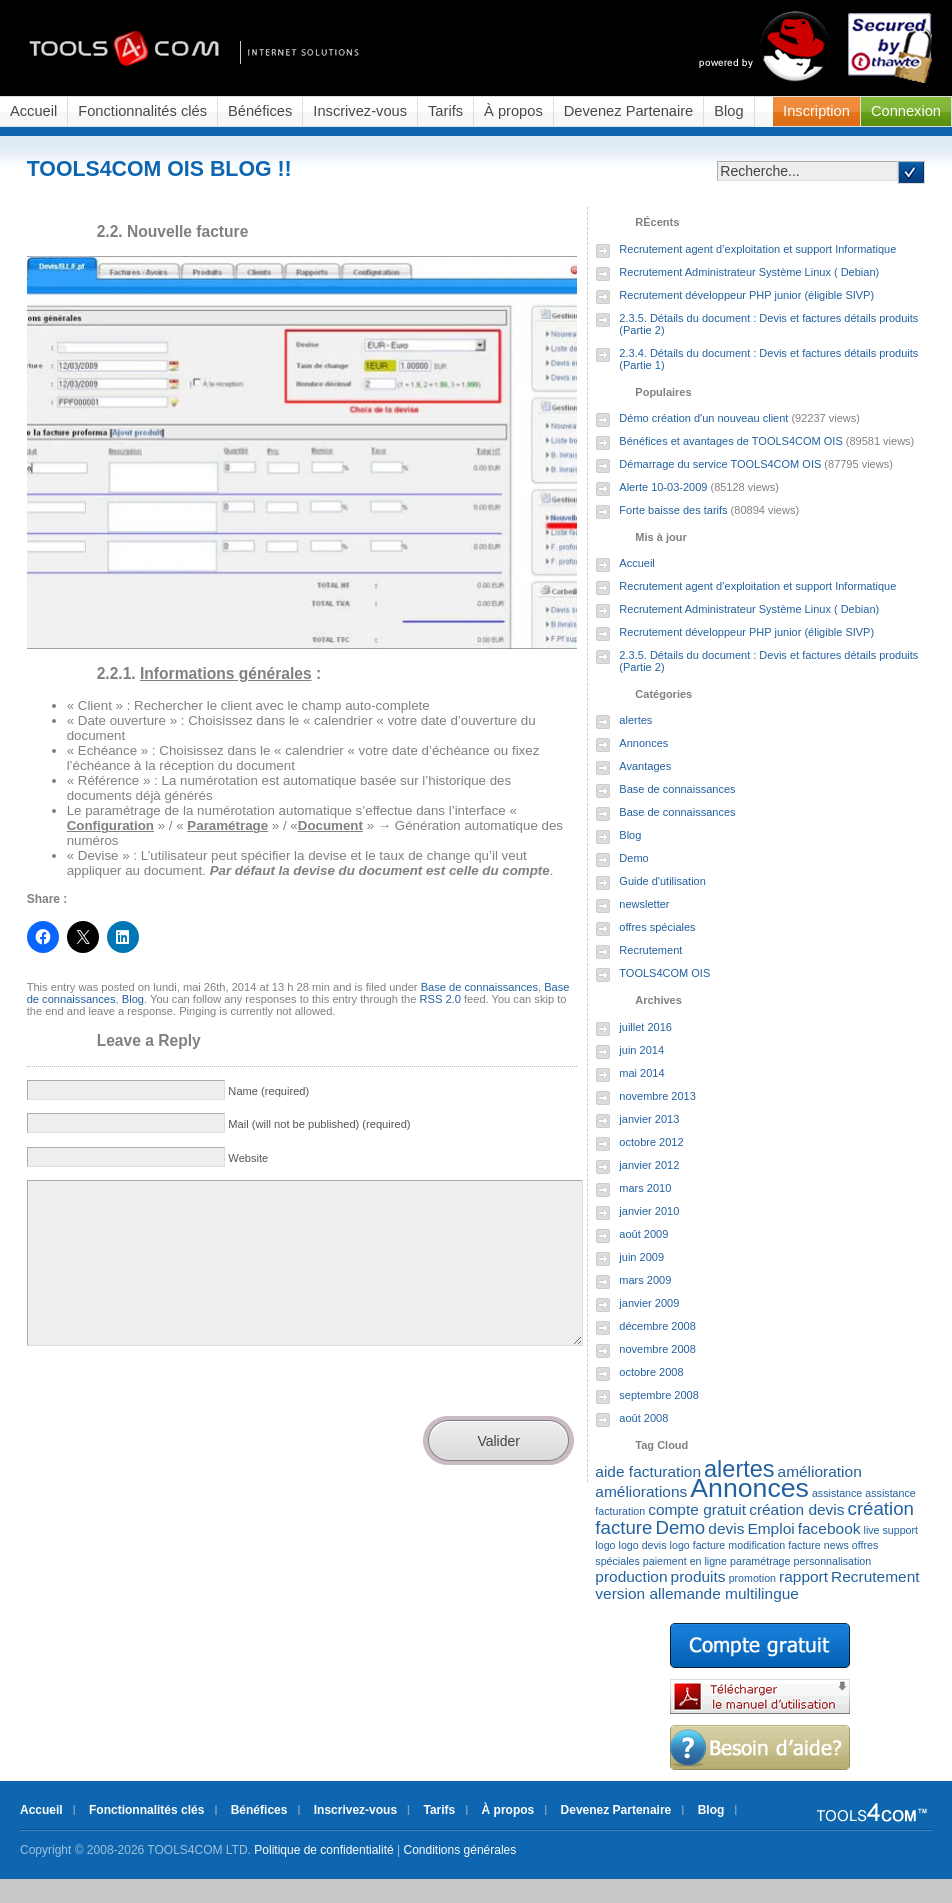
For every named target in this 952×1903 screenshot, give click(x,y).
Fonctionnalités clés (142, 111)
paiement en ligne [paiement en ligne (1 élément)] (685, 1561)
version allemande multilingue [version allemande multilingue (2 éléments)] (697, 1593)
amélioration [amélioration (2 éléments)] (820, 1471)
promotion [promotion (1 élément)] (752, 1578)
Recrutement (650, 950)
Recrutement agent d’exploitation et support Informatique (757, 249)
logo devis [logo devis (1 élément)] (643, 1545)
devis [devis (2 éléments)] (726, 1528)
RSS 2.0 (439, 999)
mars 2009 (645, 1280)
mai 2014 (641, 1073)
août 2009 (643, 1234)
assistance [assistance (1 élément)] (837, 1493)
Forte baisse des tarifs (673, 510)
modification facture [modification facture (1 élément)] (774, 1545)
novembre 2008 (657, 1349)
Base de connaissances (479, 987)
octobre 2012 (651, 1142)
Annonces (643, 743)
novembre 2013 (657, 1096)
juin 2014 (641, 1050)
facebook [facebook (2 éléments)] (829, 1528)
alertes (635, 720)
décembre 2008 (657, 1326)
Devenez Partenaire (629, 111)
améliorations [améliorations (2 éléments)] (641, 1491)
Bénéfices (260, 111)
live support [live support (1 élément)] (891, 1530)
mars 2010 (645, 1188)
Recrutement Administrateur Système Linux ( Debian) (749, 272)
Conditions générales (460, 1850)
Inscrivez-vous (360, 111)
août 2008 (643, 1418)
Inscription (816, 111)
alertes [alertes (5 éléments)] (739, 1469)
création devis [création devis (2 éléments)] (796, 1509)
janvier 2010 (649, 1211)
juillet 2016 (645, 1027)
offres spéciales (657, 927)
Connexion (906, 111)
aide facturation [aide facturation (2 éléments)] (648, 1471)
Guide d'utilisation (662, 881)
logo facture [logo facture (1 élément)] (698, 1545)
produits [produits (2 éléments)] (698, 1576)
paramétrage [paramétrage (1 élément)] (760, 1561)
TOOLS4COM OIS (664, 973)
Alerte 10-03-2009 (663, 487)
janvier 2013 (649, 1119)
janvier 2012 (649, 1165)
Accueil (33, 111)
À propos (513, 111)
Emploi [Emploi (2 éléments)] (770, 1528)
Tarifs (445, 111)
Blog (728, 111)
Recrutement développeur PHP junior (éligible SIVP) (746, 295)
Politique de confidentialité (323, 1850)
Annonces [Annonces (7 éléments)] (749, 1488)
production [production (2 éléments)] (631, 1576)
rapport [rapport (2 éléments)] (803, 1576)
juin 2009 (641, 1257)
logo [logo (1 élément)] (605, 1545)
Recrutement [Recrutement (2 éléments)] (875, 1576)
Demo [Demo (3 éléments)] (680, 1527)
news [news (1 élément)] (836, 1545)
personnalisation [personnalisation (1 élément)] (833, 1561)
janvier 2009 (649, 1303)
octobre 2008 (651, 1372)
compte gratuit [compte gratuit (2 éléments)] (697, 1509)
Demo (633, 858)
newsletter (644, 904)
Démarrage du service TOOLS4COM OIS (720, 464)
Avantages (645, 766)
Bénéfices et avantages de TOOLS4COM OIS (730, 441)
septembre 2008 (659, 1395)
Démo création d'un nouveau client (703, 418)
